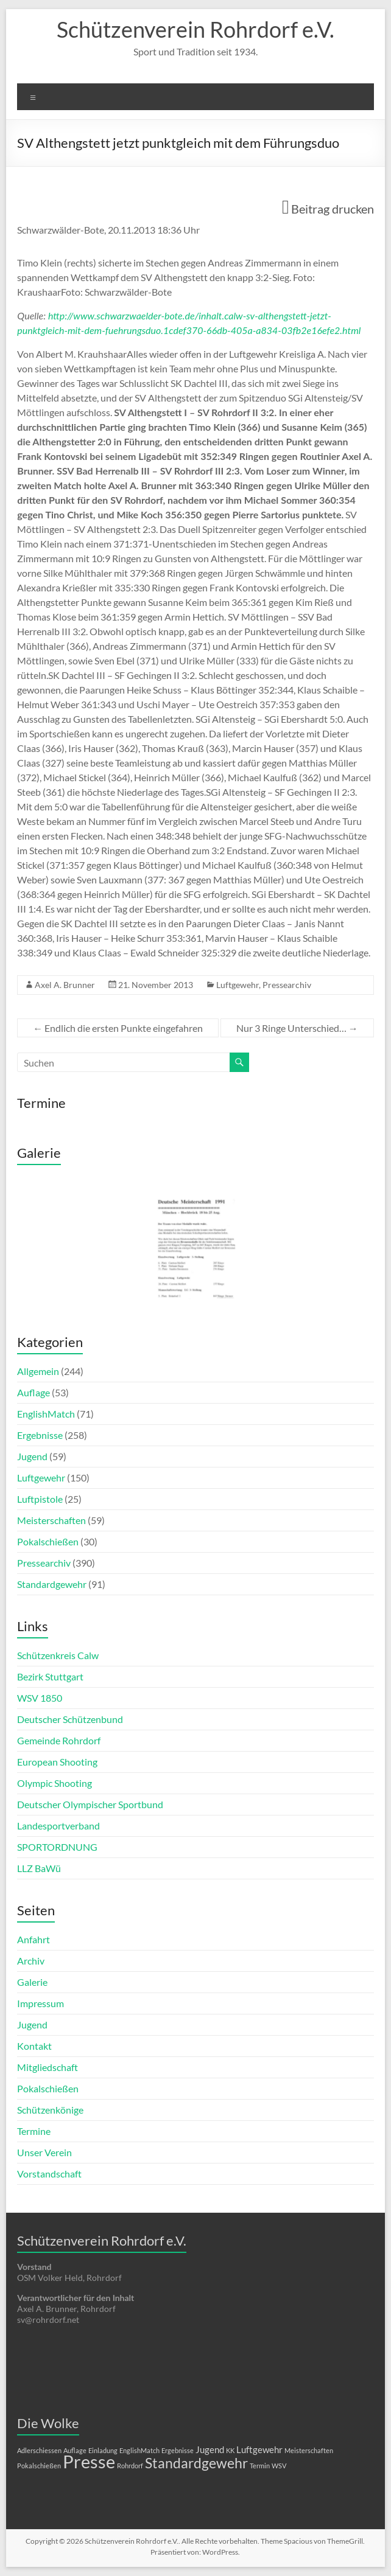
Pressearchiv (286, 985)
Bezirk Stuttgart (50, 1676)
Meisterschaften (51, 1520)
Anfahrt (33, 1939)
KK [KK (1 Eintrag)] (230, 2450)
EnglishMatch (46, 1413)
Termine (34, 2131)
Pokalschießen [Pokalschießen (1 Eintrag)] (39, 2466)
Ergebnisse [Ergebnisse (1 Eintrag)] (177, 2450)
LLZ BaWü (39, 1868)
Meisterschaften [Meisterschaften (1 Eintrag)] (308, 2450)
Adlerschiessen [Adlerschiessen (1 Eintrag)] (39, 2450)
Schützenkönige (50, 2109)
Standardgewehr (51, 1584)
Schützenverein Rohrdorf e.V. (195, 29)
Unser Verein (44, 2152)
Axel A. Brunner (65, 985)
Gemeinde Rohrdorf (58, 1740)
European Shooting (57, 1761)
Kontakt (34, 2046)
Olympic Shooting (54, 1783)
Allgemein (38, 1371)
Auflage (33, 1392)
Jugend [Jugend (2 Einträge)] (210, 2449)
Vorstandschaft (49, 2173)
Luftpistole (40, 1499)
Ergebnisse (40, 1435)
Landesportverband (58, 1825)
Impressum (40, 2003)
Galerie (32, 1982)
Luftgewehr (237, 985)
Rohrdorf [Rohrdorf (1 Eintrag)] (130, 2466)
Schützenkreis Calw (58, 1655)
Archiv (30, 1960)
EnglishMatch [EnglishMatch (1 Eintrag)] (139, 2450)
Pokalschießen (48, 1541)
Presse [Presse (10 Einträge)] (89, 2461)
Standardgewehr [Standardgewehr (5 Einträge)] (196, 2463)
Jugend (32, 1456)
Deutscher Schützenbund (70, 1719)
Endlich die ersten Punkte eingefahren (118, 1028)
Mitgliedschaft (47, 2067)
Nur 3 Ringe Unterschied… (297, 1028)
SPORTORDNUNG (57, 1847)
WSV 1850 (39, 1698)
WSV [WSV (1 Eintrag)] (279, 2466)
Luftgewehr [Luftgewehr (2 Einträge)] (259, 2449)
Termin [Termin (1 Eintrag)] (260, 2466)
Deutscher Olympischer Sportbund (90, 1804)
